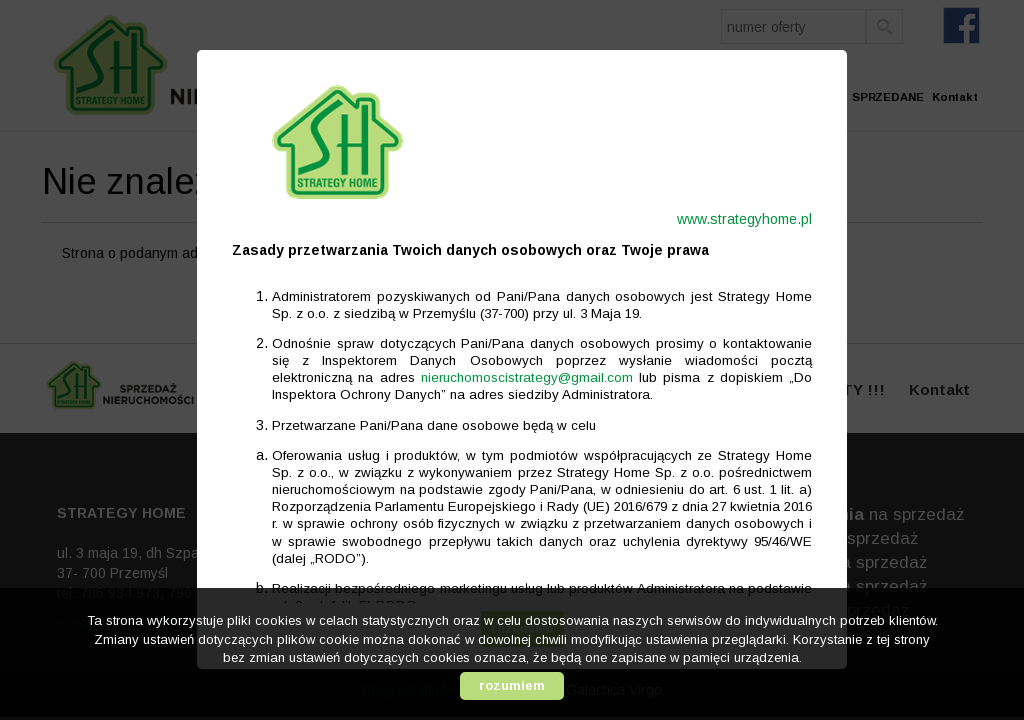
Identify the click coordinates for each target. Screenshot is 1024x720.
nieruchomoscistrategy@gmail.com (517, 377)
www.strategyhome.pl (734, 219)
